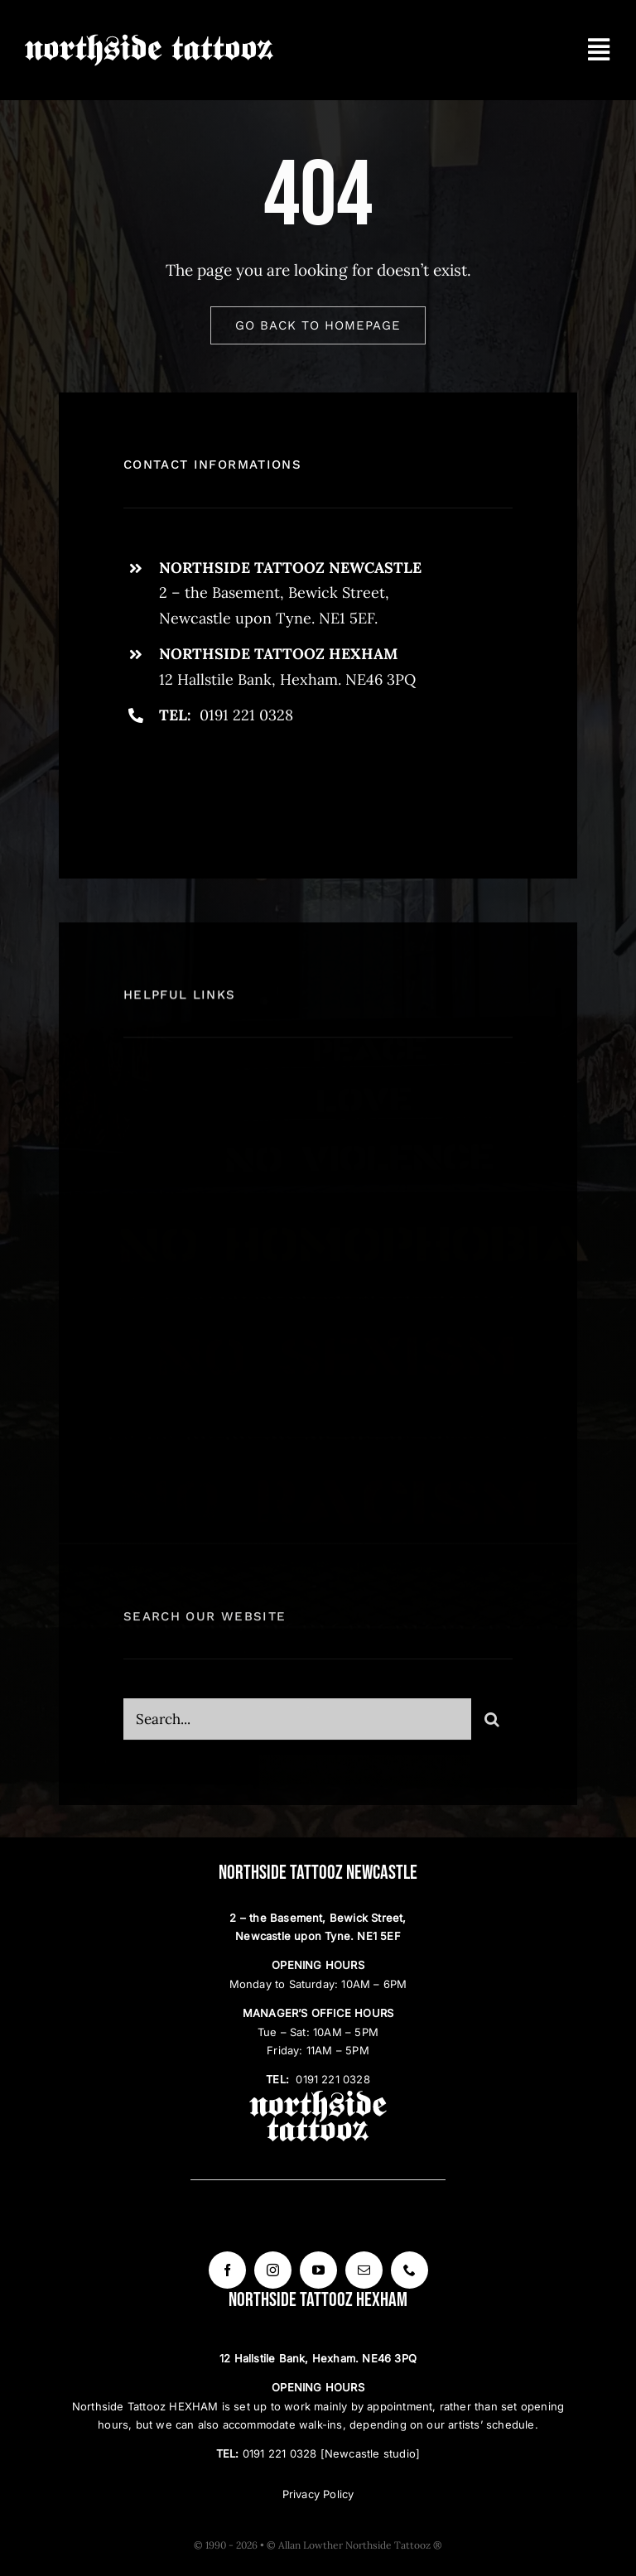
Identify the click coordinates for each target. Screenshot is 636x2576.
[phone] (409, 2270)
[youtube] (318, 2270)
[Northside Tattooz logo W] (149, 41)
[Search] (492, 1728)
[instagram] (233, 783)
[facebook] (142, 783)
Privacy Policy (318, 2494)
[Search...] (297, 1728)
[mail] (364, 2270)
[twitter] (187, 783)
